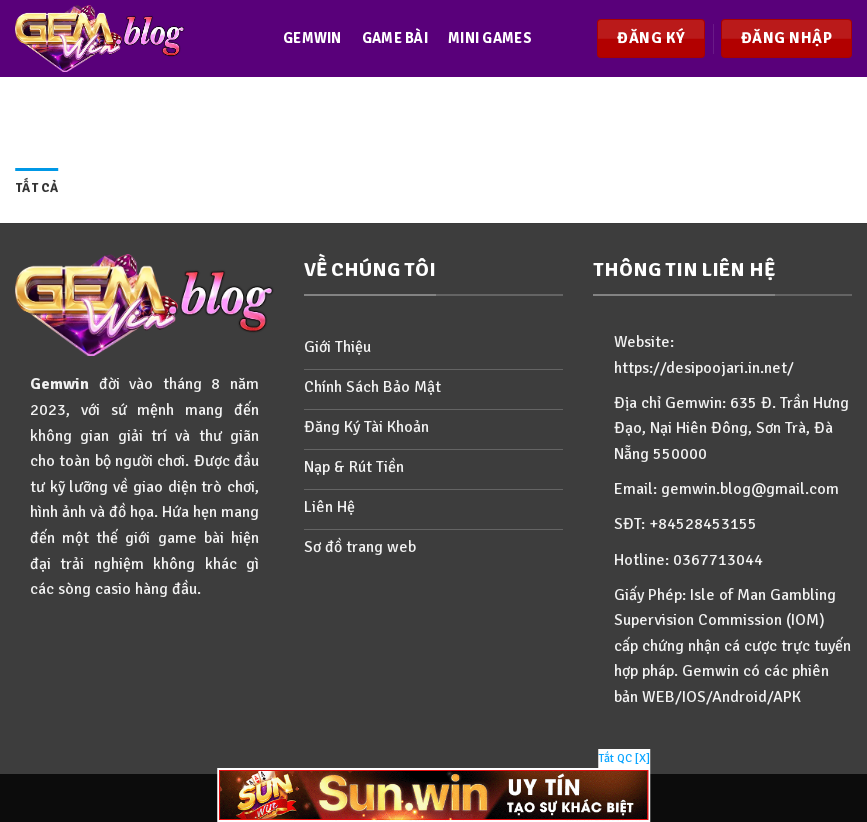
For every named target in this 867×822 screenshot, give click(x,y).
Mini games (490, 38)
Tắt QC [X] (624, 758)
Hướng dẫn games (351, 192)
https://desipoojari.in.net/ (704, 368)
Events (428, 115)
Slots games (332, 115)
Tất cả (37, 188)
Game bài (395, 38)
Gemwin (312, 38)
